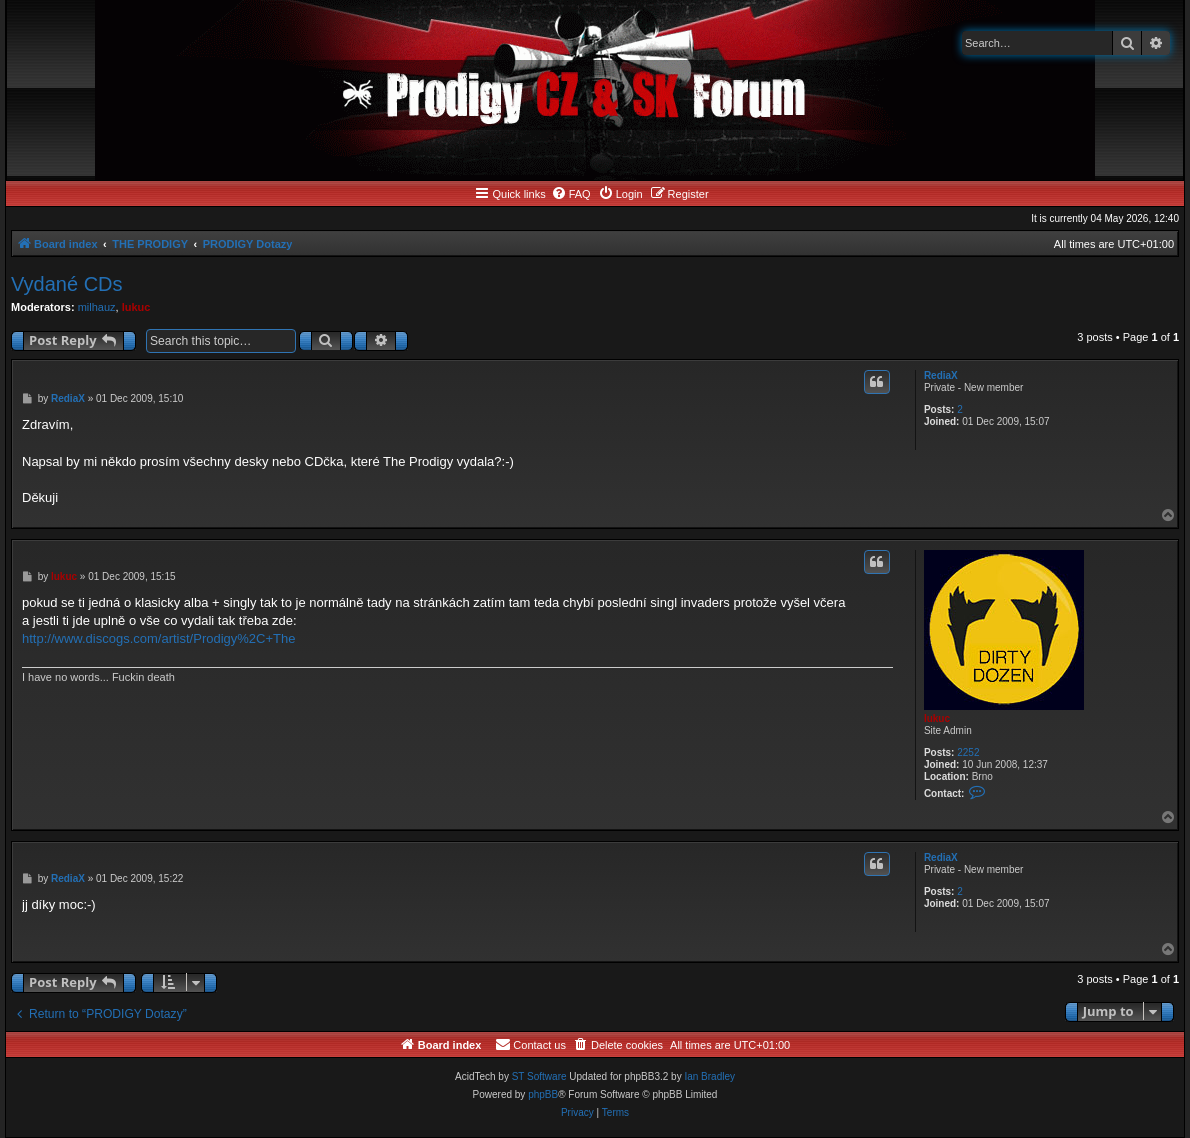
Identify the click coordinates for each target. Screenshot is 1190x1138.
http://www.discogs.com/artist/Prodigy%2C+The (158, 638)
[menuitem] (571, 194)
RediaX (941, 375)
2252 (968, 752)
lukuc (136, 307)
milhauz (97, 307)
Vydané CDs (67, 284)
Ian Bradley (709, 1076)
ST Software (539, 1076)
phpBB (543, 1094)
